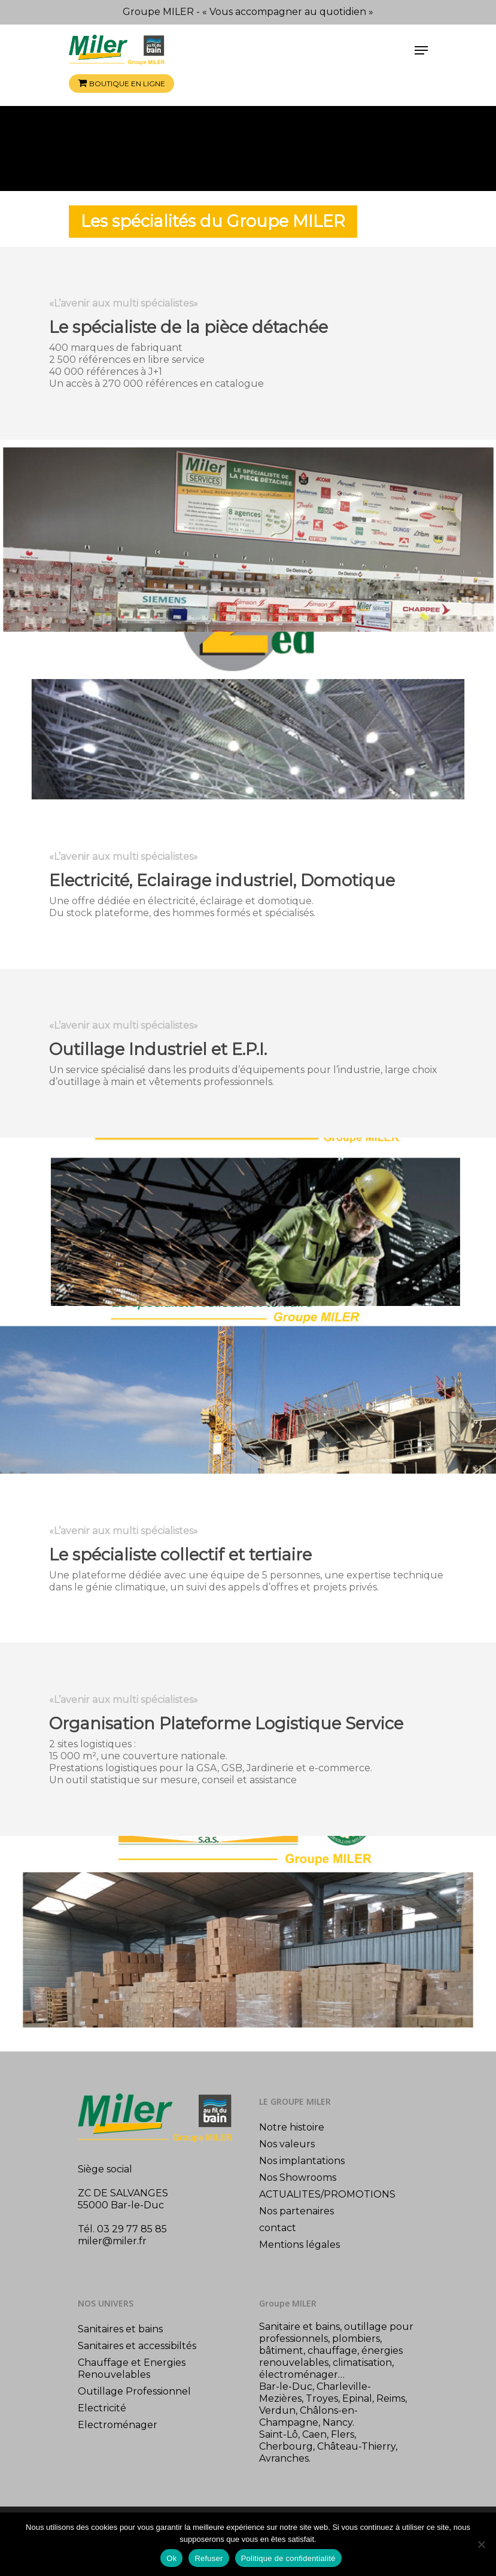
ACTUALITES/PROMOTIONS (327, 2194)
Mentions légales (299, 2244)
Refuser (208, 2558)
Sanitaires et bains (120, 2329)
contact (277, 2227)
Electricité (102, 2408)
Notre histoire (291, 2127)
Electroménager (117, 2424)
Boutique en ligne (127, 83)
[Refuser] (481, 2544)
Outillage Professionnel (134, 2391)
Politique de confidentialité (288, 2558)
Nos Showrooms (297, 2177)
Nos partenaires (296, 2211)
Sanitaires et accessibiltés (137, 2345)
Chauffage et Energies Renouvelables (131, 2368)
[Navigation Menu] (421, 50)
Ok (171, 2558)
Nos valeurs (287, 2144)
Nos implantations (302, 2160)
